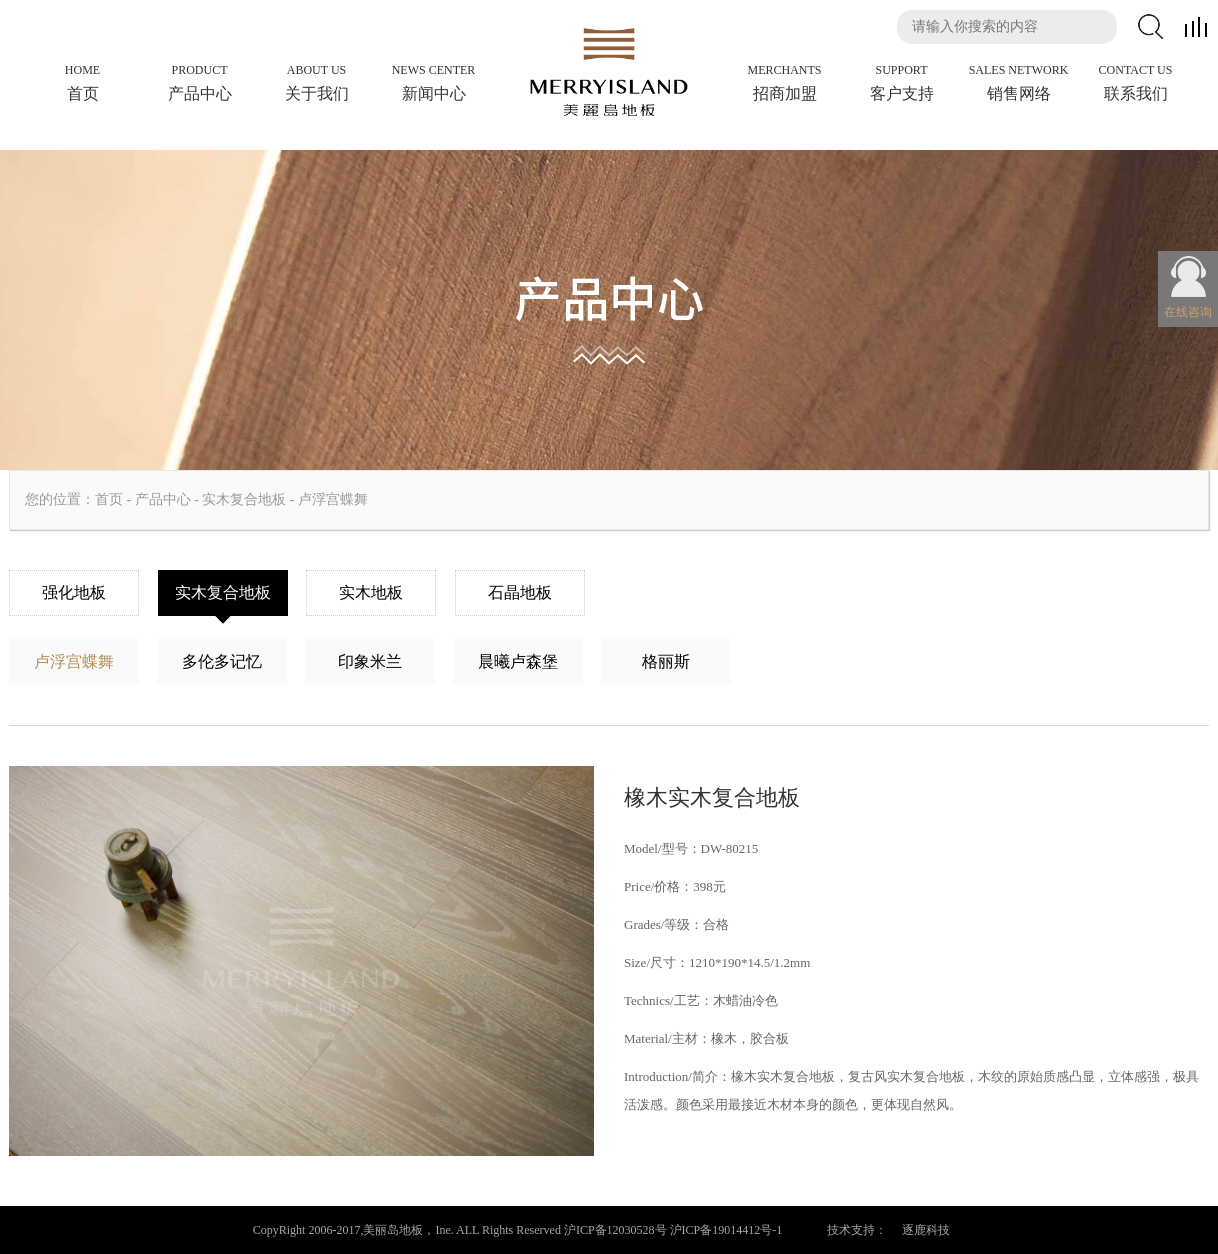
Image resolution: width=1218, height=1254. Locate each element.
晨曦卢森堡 (518, 661)
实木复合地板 (244, 499)
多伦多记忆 (222, 661)
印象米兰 (370, 661)
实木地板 (371, 592)
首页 (109, 499)
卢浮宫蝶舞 (333, 499)
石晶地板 (520, 592)
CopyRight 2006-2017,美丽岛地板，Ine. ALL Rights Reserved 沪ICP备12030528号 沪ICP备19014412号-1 (518, 1230)
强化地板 (74, 592)
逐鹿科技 (926, 1230)
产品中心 (163, 499)
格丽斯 (666, 661)
